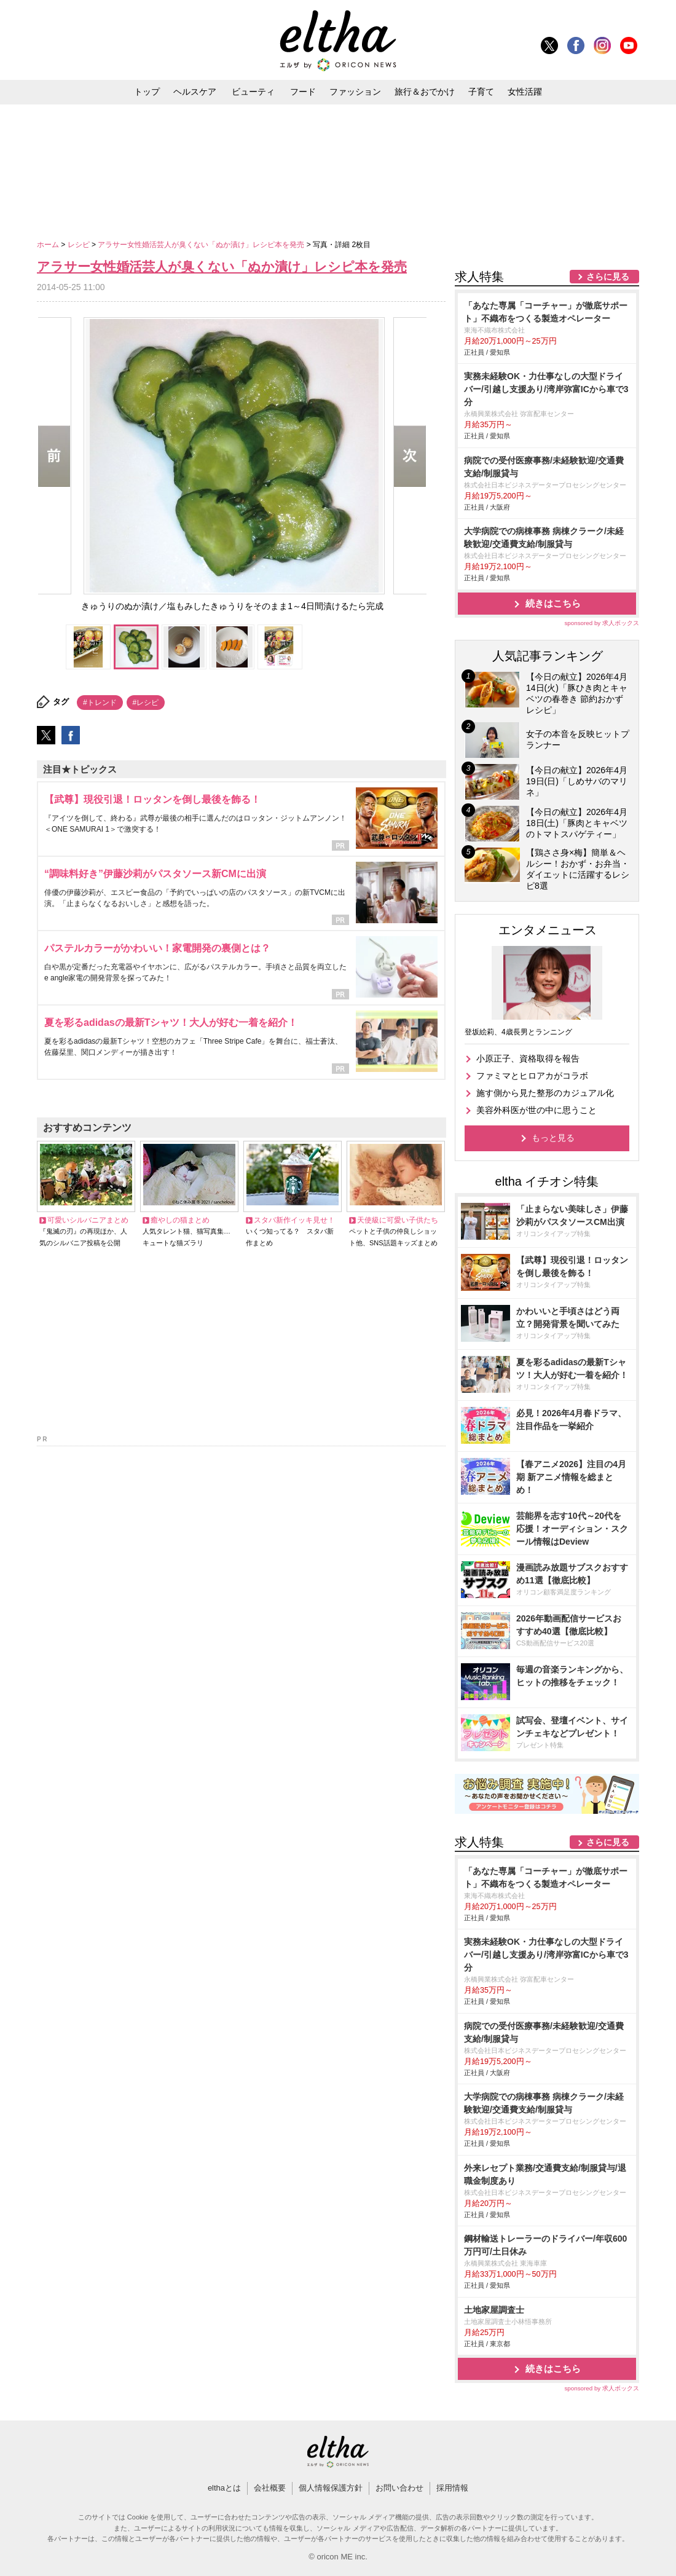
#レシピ (146, 702)
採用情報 (452, 2487)
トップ (147, 92)
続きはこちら (553, 603)
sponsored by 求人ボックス (601, 623)
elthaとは (224, 2487)
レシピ (80, 244)
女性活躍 (525, 92)
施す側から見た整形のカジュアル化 (545, 1093)
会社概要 (270, 2487)
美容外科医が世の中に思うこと (536, 1110)
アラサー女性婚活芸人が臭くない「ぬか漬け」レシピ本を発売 (202, 244)
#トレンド (100, 702)
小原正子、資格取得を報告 (528, 1058)
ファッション (355, 92)
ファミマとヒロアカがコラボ (532, 1076)
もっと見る (553, 1138)
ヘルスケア (194, 92)
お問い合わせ (399, 2487)
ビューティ (253, 92)
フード (303, 92)
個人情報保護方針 (331, 2487)
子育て (481, 92)
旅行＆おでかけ (425, 92)
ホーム (49, 244)
